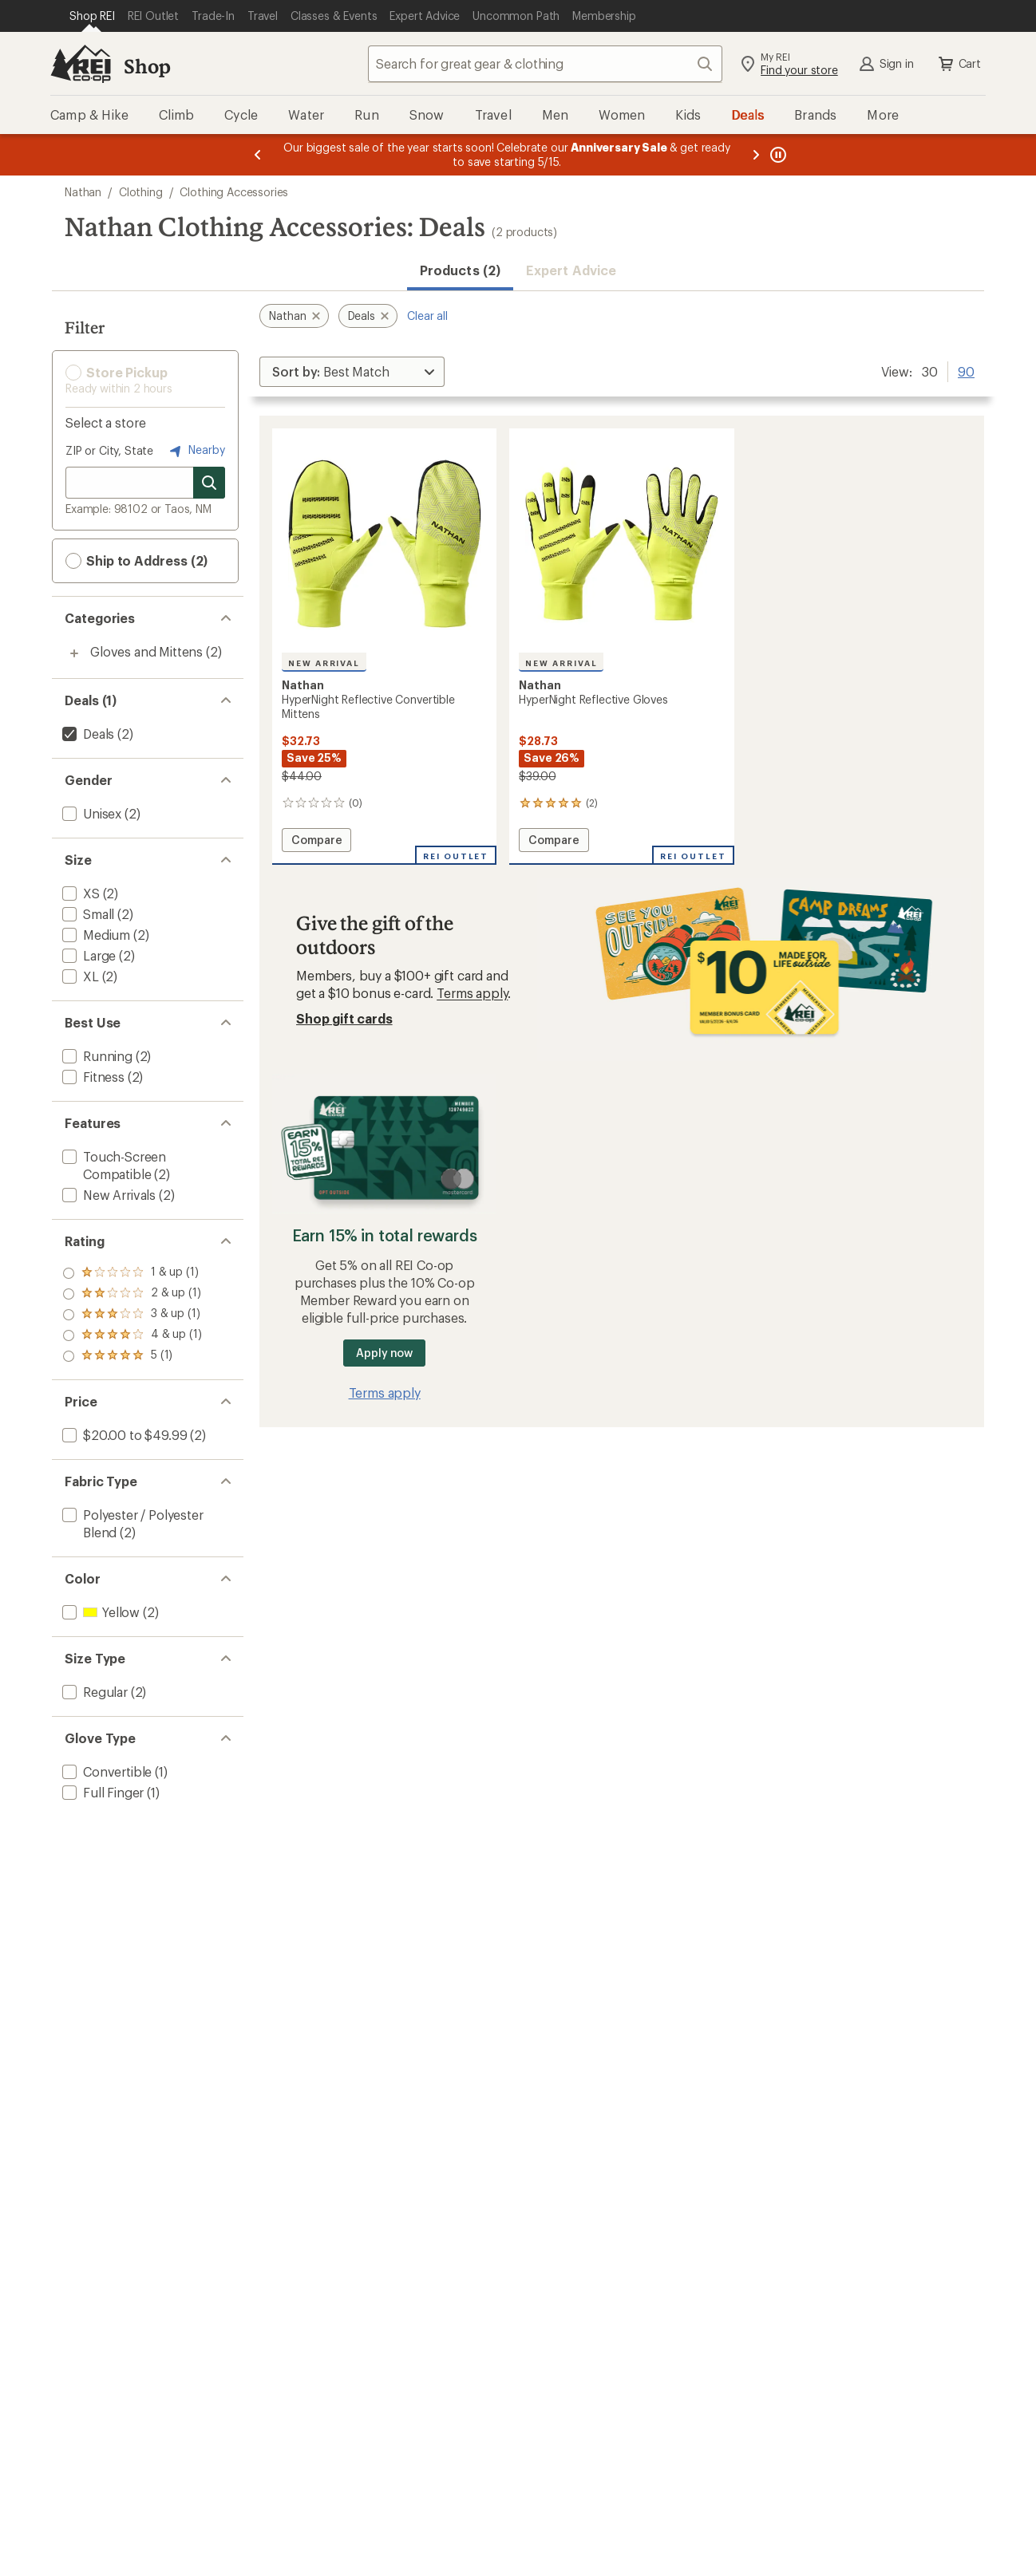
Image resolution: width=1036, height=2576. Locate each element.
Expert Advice (571, 270)
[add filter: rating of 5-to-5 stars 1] (132, 1273)
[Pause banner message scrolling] (776, 154)
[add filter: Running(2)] (95, 1055)
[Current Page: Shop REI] (92, 16)
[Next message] (755, 154)
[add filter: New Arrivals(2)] (107, 1194)
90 (966, 370)
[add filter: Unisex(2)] (90, 813)
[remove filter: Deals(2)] (86, 733)
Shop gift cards (344, 1018)
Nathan (83, 192)
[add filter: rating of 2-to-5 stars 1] (132, 1335)
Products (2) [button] (460, 270)
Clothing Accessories (234, 192)
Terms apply (472, 992)
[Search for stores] (209, 483)
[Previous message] (257, 154)
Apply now (384, 1352)
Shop (147, 65)
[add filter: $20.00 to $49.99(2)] (123, 1434)
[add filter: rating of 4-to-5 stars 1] (132, 1294)
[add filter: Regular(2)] (93, 1691)
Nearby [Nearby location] (195, 450)
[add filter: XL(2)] (79, 976)
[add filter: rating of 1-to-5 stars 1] (132, 1356)
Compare (321, 842)
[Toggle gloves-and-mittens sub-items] (74, 653)
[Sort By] (352, 372)
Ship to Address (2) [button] (136, 561)
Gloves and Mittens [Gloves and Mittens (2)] (146, 651)
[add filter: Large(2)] (87, 955)
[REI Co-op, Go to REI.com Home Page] (80, 64)
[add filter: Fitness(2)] (92, 1076)
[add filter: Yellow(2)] (99, 1611)
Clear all (427, 315)
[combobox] (545, 63)
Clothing (141, 192)
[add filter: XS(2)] (79, 893)
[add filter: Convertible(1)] (105, 1771)
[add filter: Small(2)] (86, 913)
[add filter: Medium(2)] (94, 934)
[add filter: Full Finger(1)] (101, 1792)
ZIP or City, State (109, 450)
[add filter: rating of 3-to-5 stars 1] (132, 1314)
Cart (958, 63)
